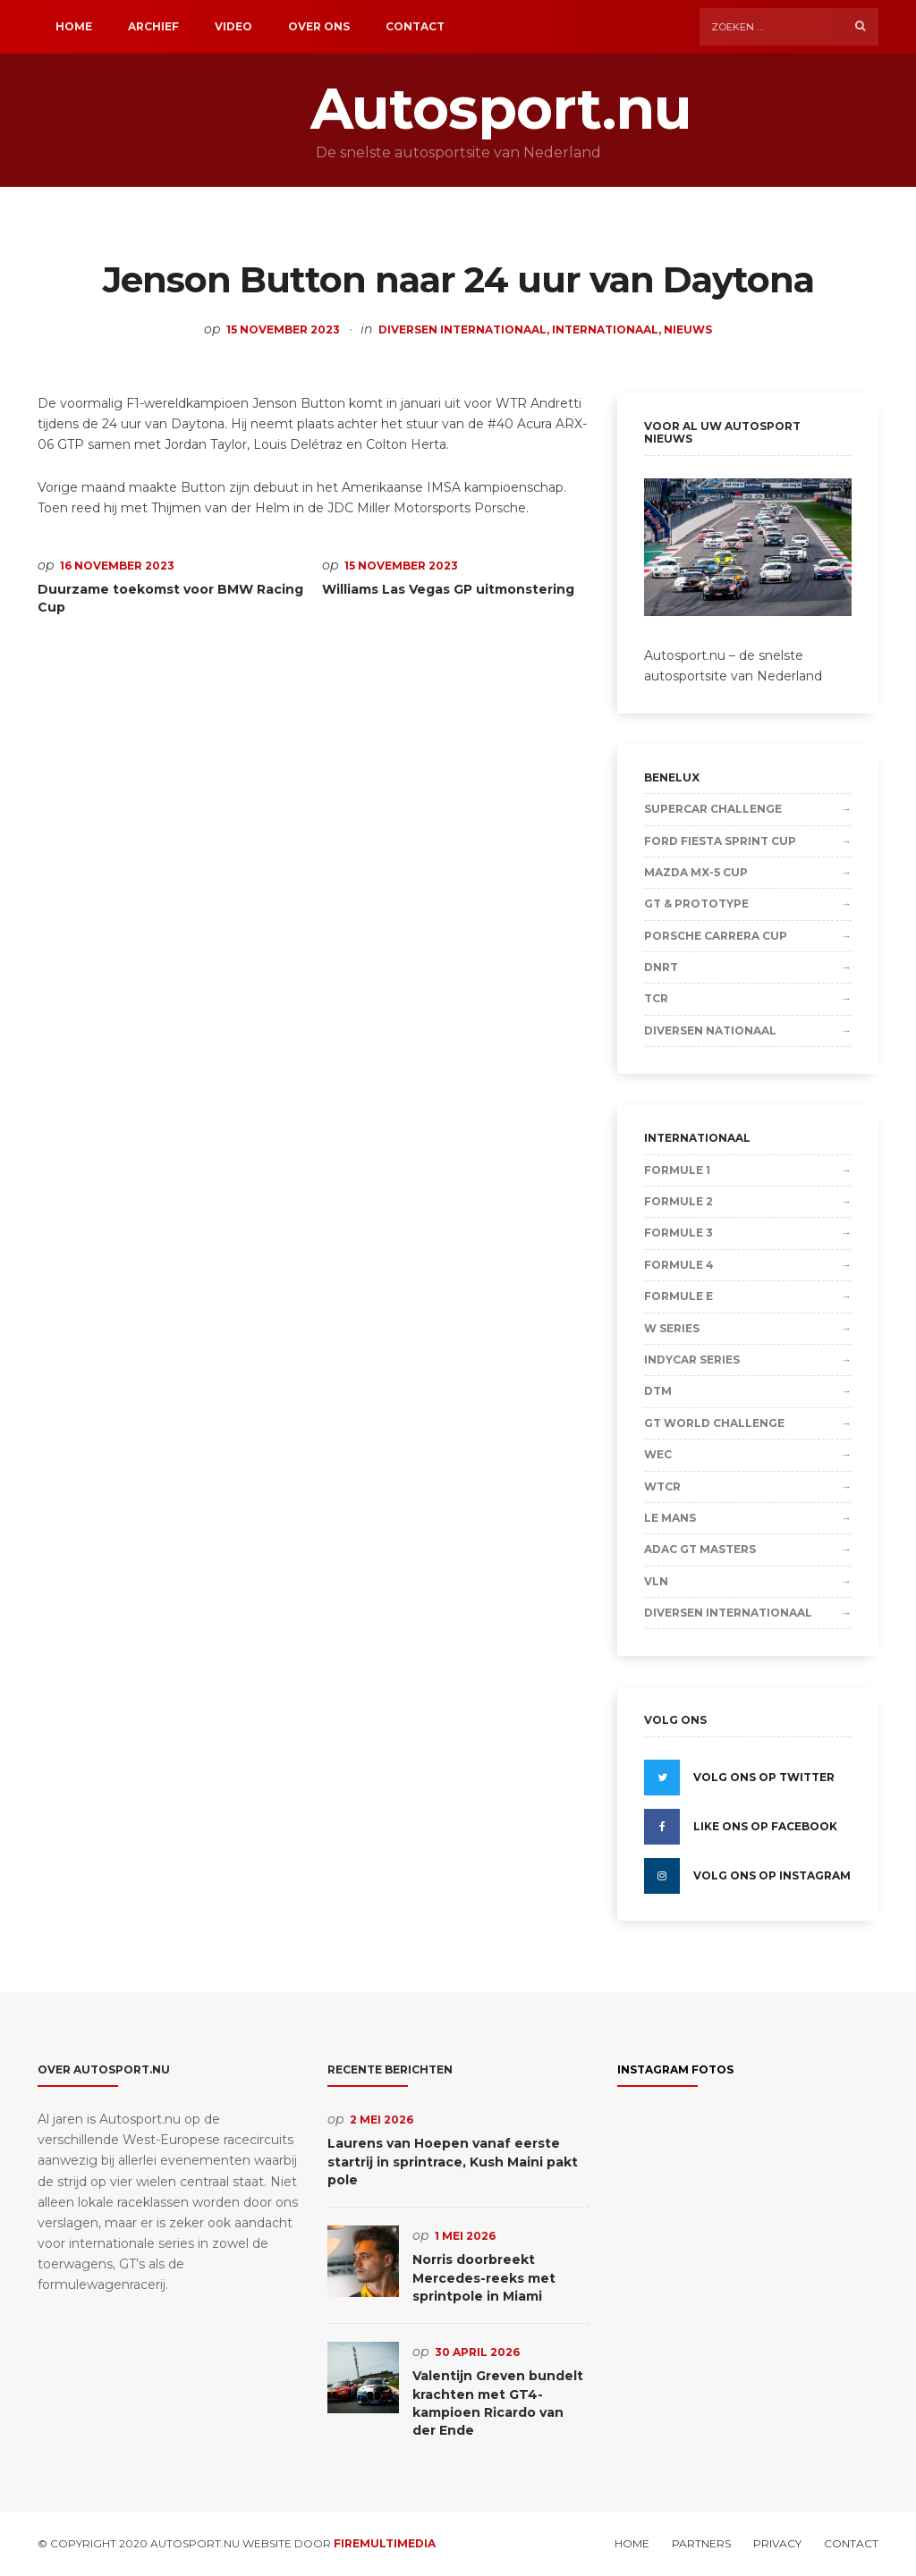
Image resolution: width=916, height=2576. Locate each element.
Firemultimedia (385, 2543)
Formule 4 (679, 1264)
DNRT (661, 967)
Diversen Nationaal (710, 1030)
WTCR (662, 1486)
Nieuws (688, 329)
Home (73, 26)
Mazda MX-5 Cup (696, 872)
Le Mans (670, 1517)
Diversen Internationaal (462, 329)
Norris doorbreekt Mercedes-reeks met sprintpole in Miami (484, 2277)
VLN (656, 1581)
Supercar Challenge (713, 808)
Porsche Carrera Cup (715, 935)
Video (233, 26)
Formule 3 (678, 1232)
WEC (658, 1454)
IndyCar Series (692, 1359)
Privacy (777, 2543)
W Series (672, 1328)
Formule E (678, 1296)
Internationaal (605, 329)
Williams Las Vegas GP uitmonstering (448, 589)
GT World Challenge (714, 1423)
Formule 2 (678, 1201)
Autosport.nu (458, 108)
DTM (658, 1391)
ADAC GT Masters (700, 1549)
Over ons (319, 26)
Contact (415, 26)
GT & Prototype (696, 903)
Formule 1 (677, 1170)
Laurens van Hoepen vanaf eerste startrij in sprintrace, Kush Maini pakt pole (452, 2161)
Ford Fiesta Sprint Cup (720, 841)
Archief (153, 26)
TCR (656, 998)
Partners (701, 2543)
